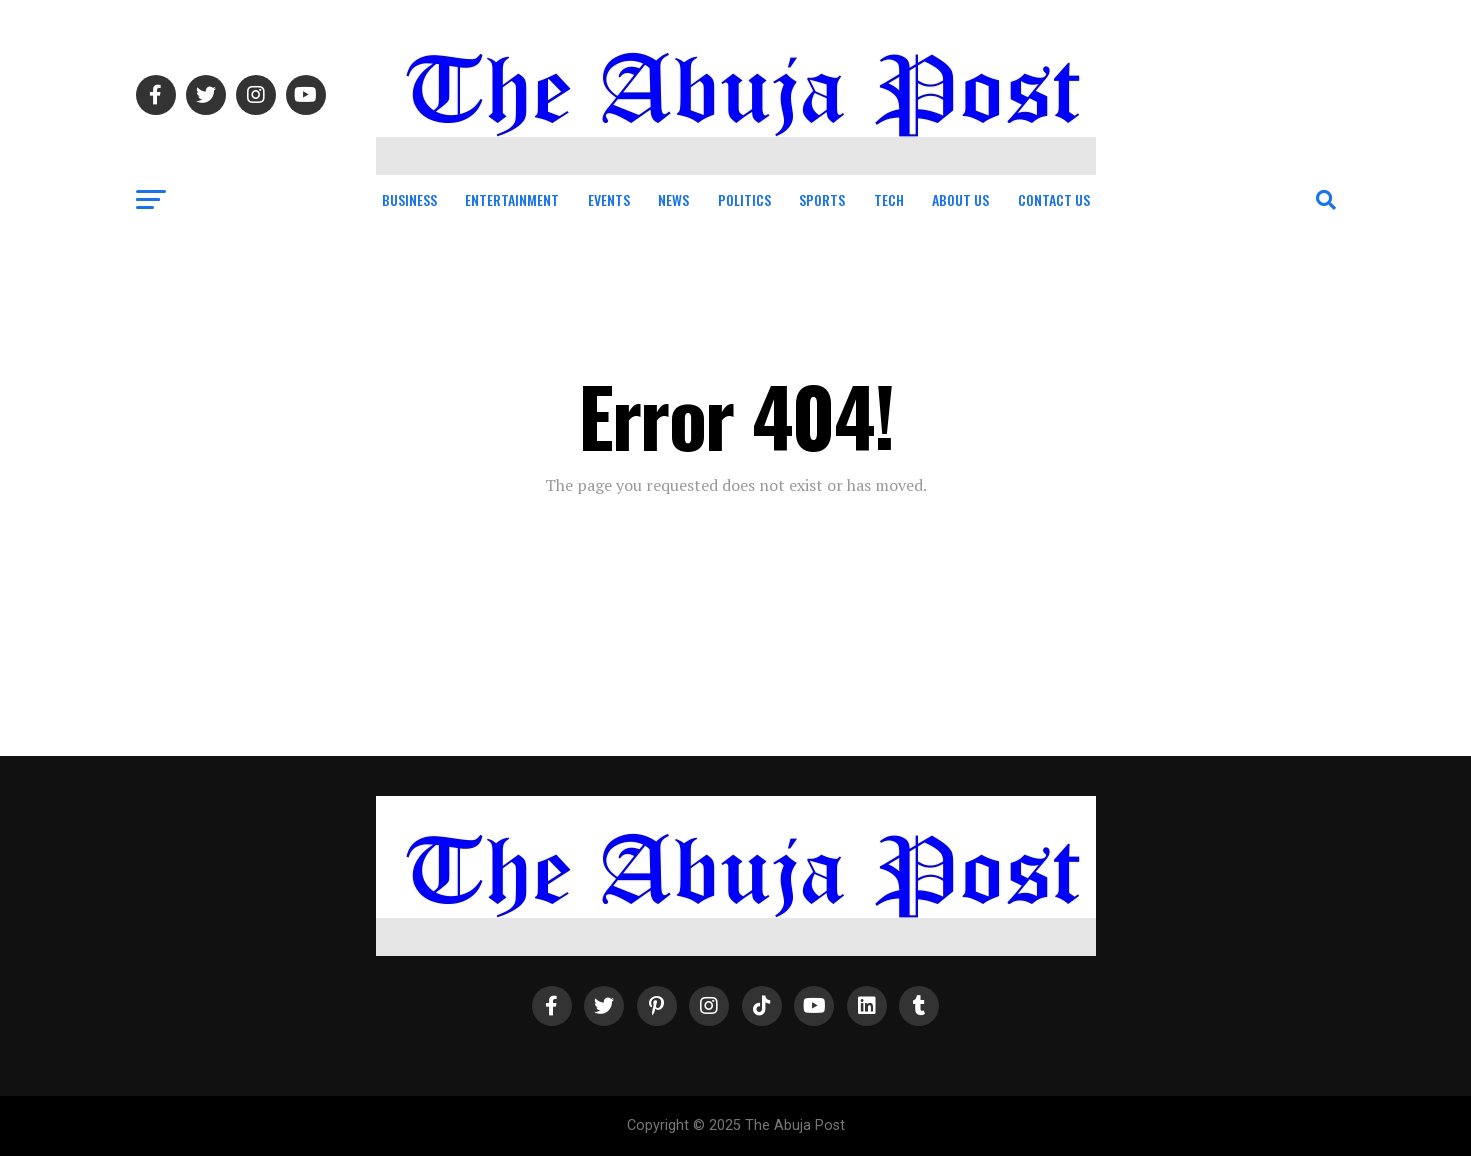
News (673, 199)
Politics (744, 199)
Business (409, 199)
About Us (960, 199)
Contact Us (1054, 199)
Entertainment (512, 199)
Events (609, 199)
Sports (822, 199)
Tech (889, 199)
